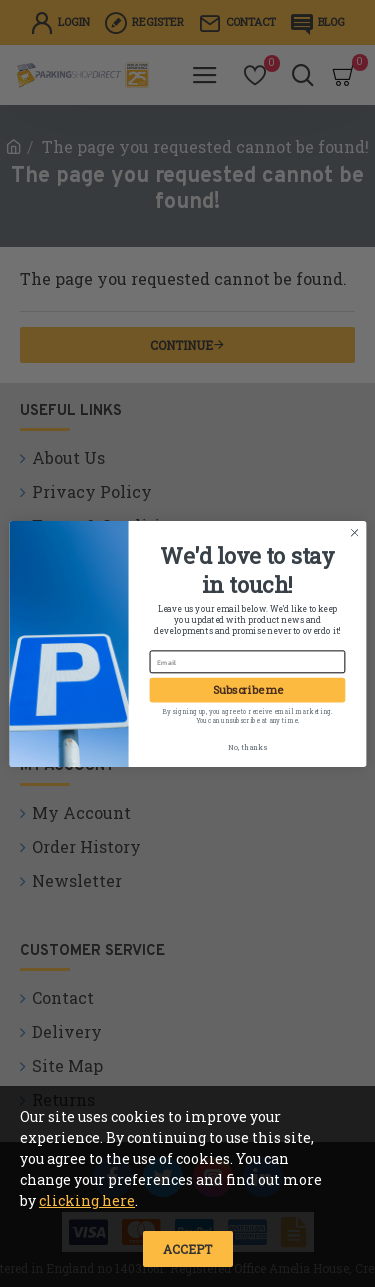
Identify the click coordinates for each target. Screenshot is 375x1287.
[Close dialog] (354, 532)
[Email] (247, 661)
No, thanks (246, 746)
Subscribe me (247, 689)
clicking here (87, 1200)
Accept (187, 1249)
